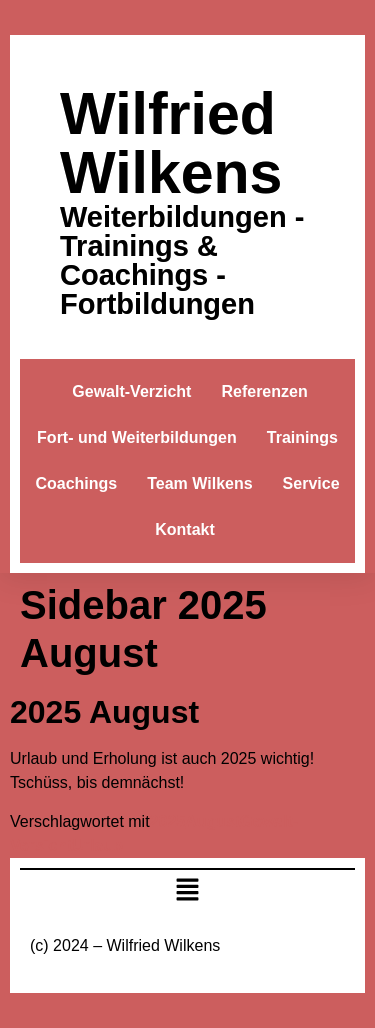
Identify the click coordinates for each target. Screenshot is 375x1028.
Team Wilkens (199, 483)
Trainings (302, 437)
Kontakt (185, 529)
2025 (168, 821)
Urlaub (97, 845)
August (212, 821)
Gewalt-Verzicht (131, 391)
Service (311, 483)
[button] (187, 892)
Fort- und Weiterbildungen (137, 437)
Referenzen (264, 391)
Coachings (76, 483)
